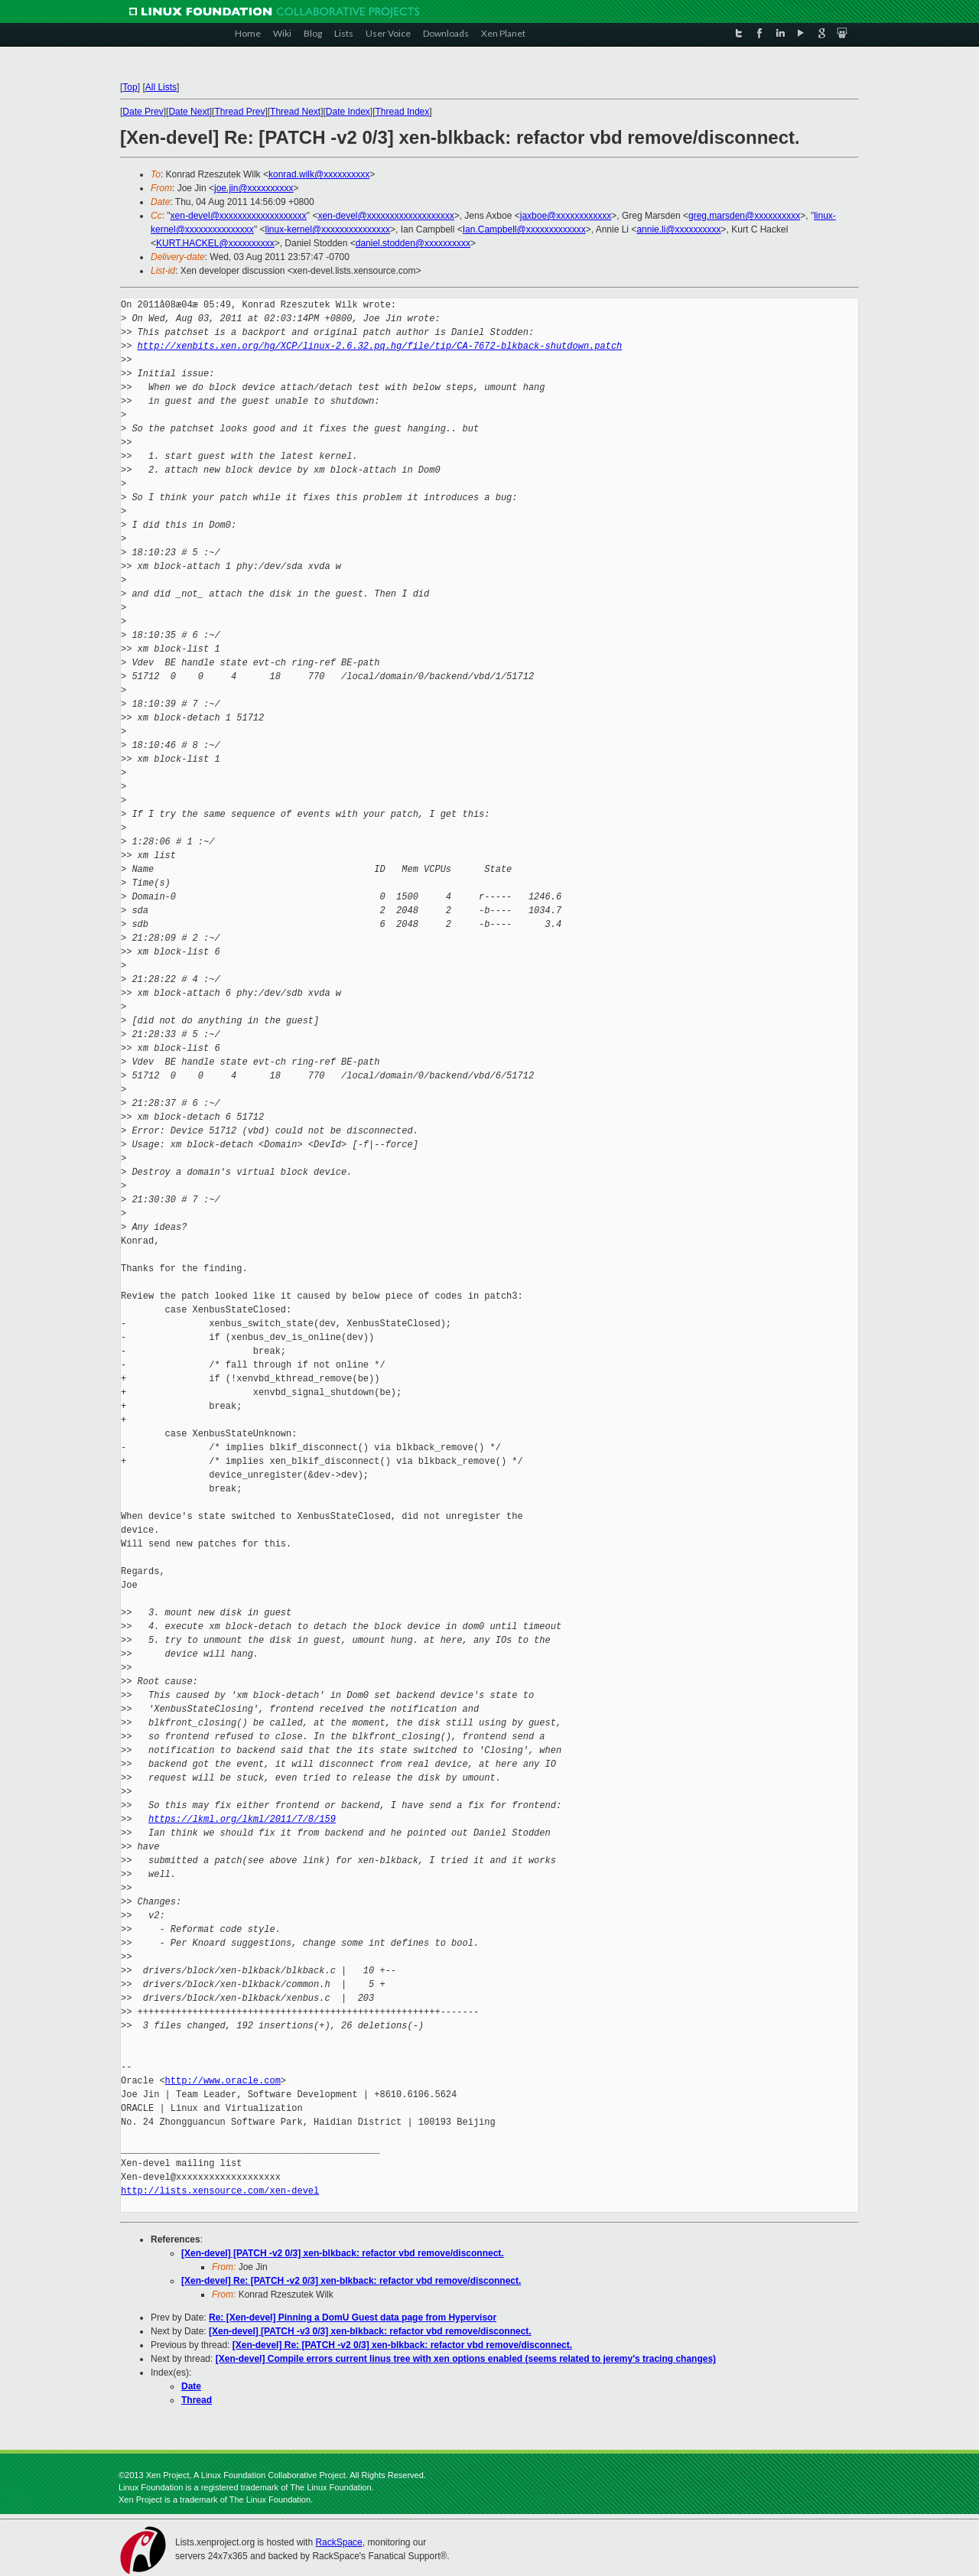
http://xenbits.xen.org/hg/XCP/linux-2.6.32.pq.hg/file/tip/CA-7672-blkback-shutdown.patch (380, 346)
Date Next (188, 111)
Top (129, 87)
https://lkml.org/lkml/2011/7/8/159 (242, 1819)
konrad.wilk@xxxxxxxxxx (318, 174)
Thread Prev (239, 111)
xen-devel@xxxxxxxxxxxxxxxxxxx (239, 215)
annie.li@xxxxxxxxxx (678, 229)
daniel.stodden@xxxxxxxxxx (413, 243)
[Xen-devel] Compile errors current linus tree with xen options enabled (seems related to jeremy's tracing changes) (466, 2358)
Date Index (348, 111)
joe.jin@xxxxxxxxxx (254, 188)
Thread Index (403, 111)
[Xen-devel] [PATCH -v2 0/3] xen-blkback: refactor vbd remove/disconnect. (342, 2253)
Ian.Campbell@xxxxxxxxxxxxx (524, 229)
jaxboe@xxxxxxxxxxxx (566, 215)
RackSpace (338, 2542)
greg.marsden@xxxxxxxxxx (744, 215)
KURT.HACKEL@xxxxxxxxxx (215, 243)
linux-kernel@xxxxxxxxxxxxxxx (327, 229)
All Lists (161, 87)
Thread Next (295, 111)
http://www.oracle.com (223, 2080)
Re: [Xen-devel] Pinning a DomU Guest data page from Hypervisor (352, 2317)
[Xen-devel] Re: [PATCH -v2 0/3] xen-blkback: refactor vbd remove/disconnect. (351, 2280)
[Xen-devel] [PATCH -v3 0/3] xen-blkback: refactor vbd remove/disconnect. (370, 2331)
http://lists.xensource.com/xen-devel (220, 2190)
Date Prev (142, 111)
